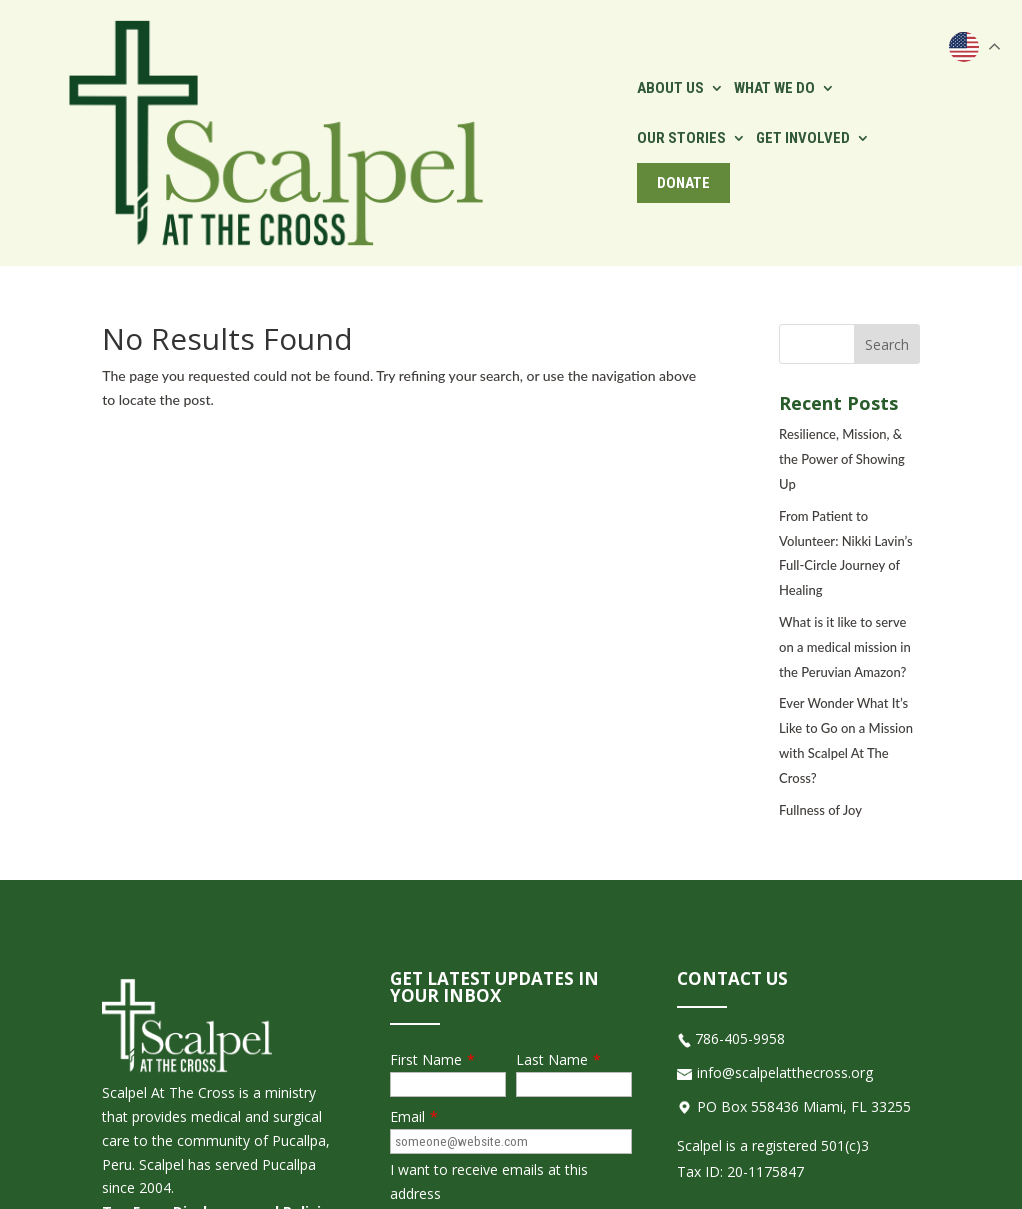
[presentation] (542, 1074)
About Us (419, 46)
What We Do (523, 46)
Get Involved (760, 46)
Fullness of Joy (820, 635)
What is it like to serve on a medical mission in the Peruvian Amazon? (845, 473)
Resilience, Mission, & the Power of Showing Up (842, 285)
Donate (883, 46)
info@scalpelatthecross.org (785, 898)
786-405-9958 (740, 864)
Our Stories (638, 46)
